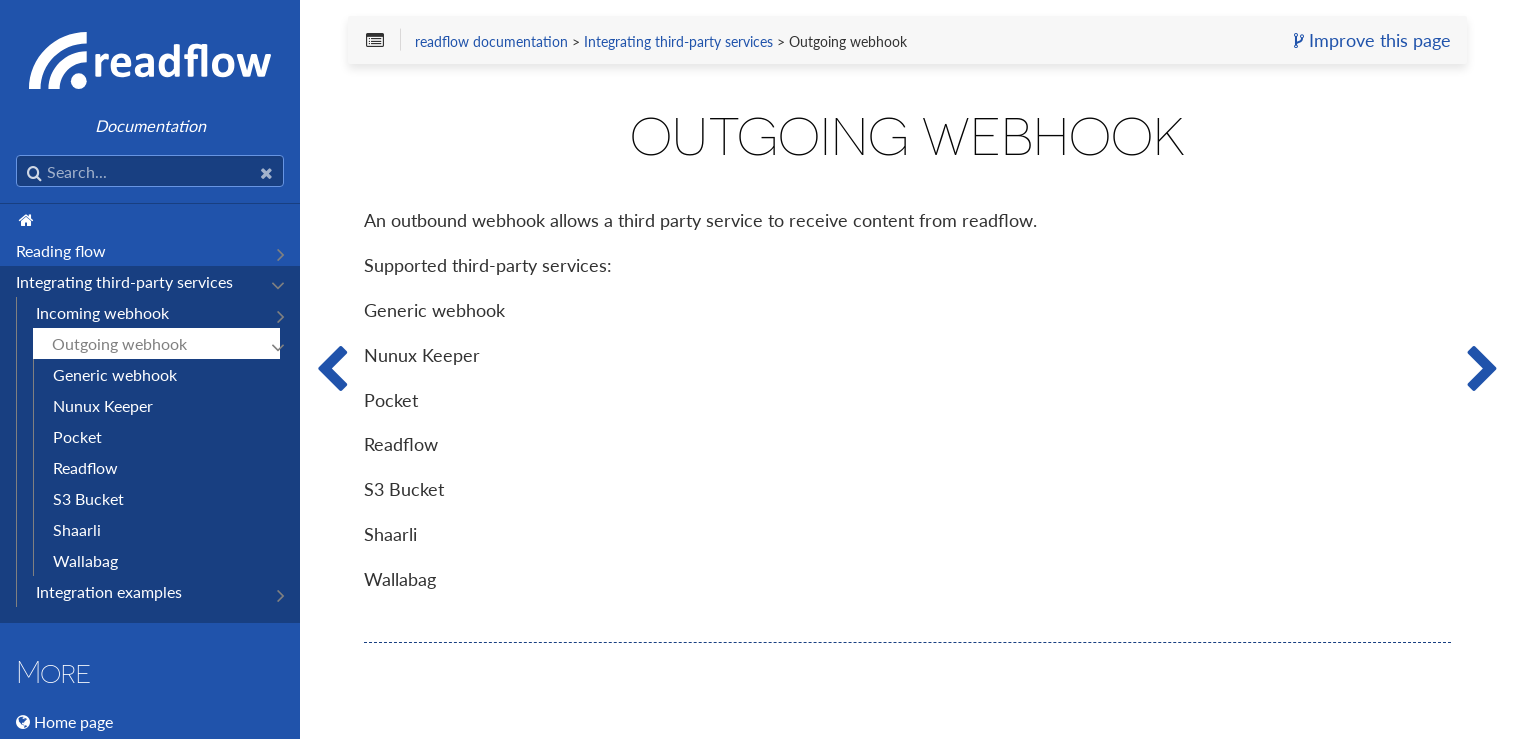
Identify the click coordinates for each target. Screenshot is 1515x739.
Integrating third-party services (124, 281)
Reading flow (61, 250)
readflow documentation (491, 42)
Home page (73, 721)
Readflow (85, 467)
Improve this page (1372, 41)
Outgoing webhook (119, 343)
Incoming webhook (102, 312)
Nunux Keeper (103, 405)
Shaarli (77, 529)
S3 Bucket (88, 498)
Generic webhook (115, 374)
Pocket (77, 436)
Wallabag (85, 560)
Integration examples (109, 591)
